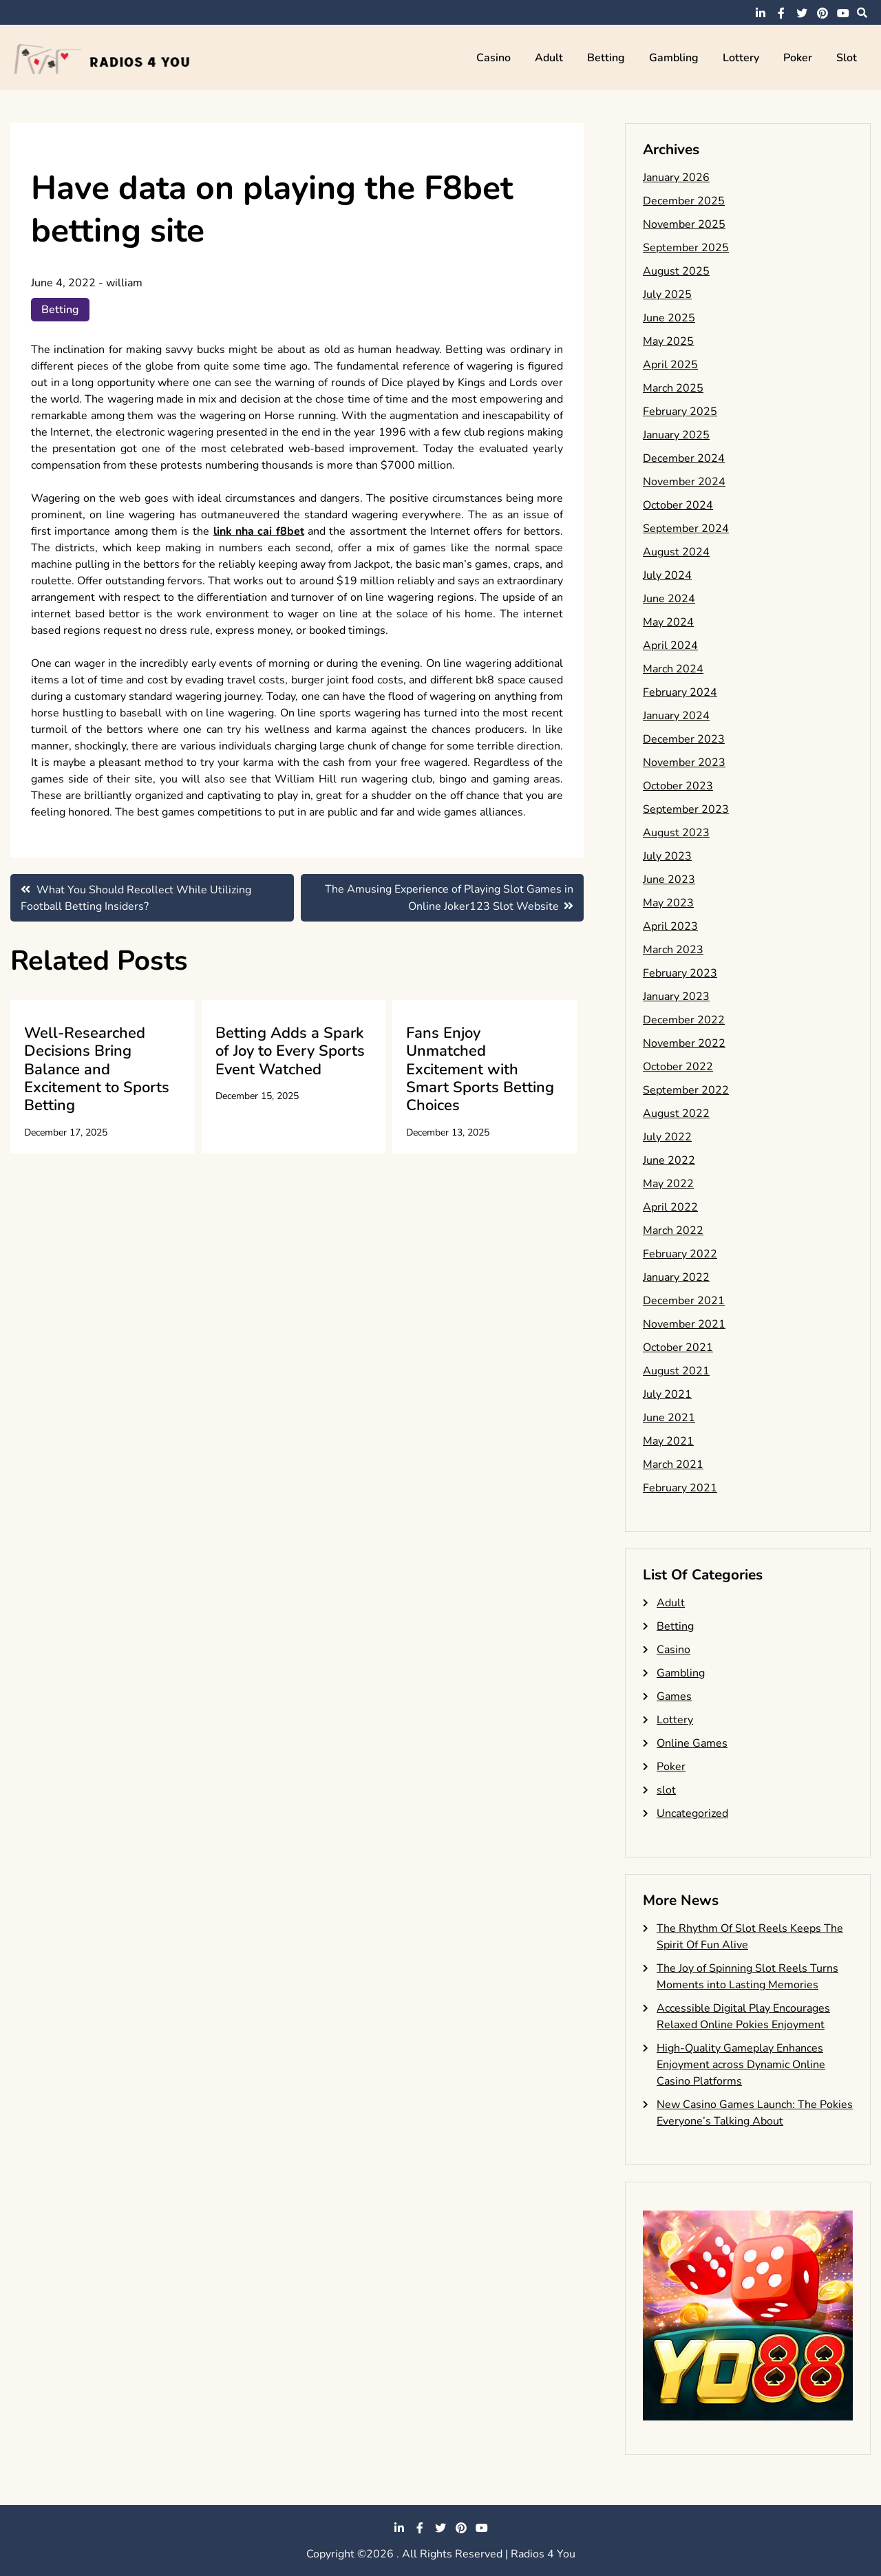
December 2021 (684, 1300)
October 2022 (678, 1066)
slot (846, 57)
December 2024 (684, 458)
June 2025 (669, 318)
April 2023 (670, 926)
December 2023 (684, 739)
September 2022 (686, 1090)
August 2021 (676, 1371)
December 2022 (684, 1020)
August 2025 (676, 271)
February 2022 (680, 1254)
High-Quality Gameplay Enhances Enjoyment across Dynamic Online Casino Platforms (741, 2065)
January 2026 (676, 177)
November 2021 (684, 1324)
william (124, 282)
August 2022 (676, 1113)
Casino (493, 57)
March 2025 (673, 388)
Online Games (692, 1743)
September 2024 (686, 528)
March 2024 (673, 669)
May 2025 (668, 341)
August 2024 (676, 552)
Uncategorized (692, 1813)
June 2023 (669, 879)
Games (674, 1696)
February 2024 (680, 692)
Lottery (741, 57)
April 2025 (670, 364)
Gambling (674, 57)
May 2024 (668, 622)
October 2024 (678, 505)
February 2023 (680, 973)
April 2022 (670, 1207)
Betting (606, 57)
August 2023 (676, 832)
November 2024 (684, 481)
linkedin (760, 13)
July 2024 (667, 575)
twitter (802, 13)
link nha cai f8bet (258, 531)
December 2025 (684, 201)
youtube (843, 13)
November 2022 (684, 1043)
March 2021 (673, 1464)
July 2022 (667, 1137)
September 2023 (686, 809)
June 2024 (669, 598)
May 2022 (668, 1183)
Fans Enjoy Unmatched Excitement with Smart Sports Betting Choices (480, 1069)
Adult (549, 57)
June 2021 (669, 1417)
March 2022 (673, 1230)
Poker (797, 57)
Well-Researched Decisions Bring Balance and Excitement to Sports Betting (96, 1069)
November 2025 (684, 224)
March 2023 (673, 949)
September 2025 (686, 247)
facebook (781, 13)
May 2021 (668, 1441)
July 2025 (667, 294)
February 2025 (680, 411)
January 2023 (676, 996)
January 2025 (676, 435)
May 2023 (668, 903)
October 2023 (678, 786)
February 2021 (680, 1487)
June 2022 (669, 1160)
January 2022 (676, 1277)
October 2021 (678, 1347)
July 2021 (667, 1394)
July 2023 (667, 856)
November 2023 (684, 762)
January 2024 (676, 715)
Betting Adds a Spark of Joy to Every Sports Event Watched (290, 1051)
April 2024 (670, 645)
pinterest (822, 13)
